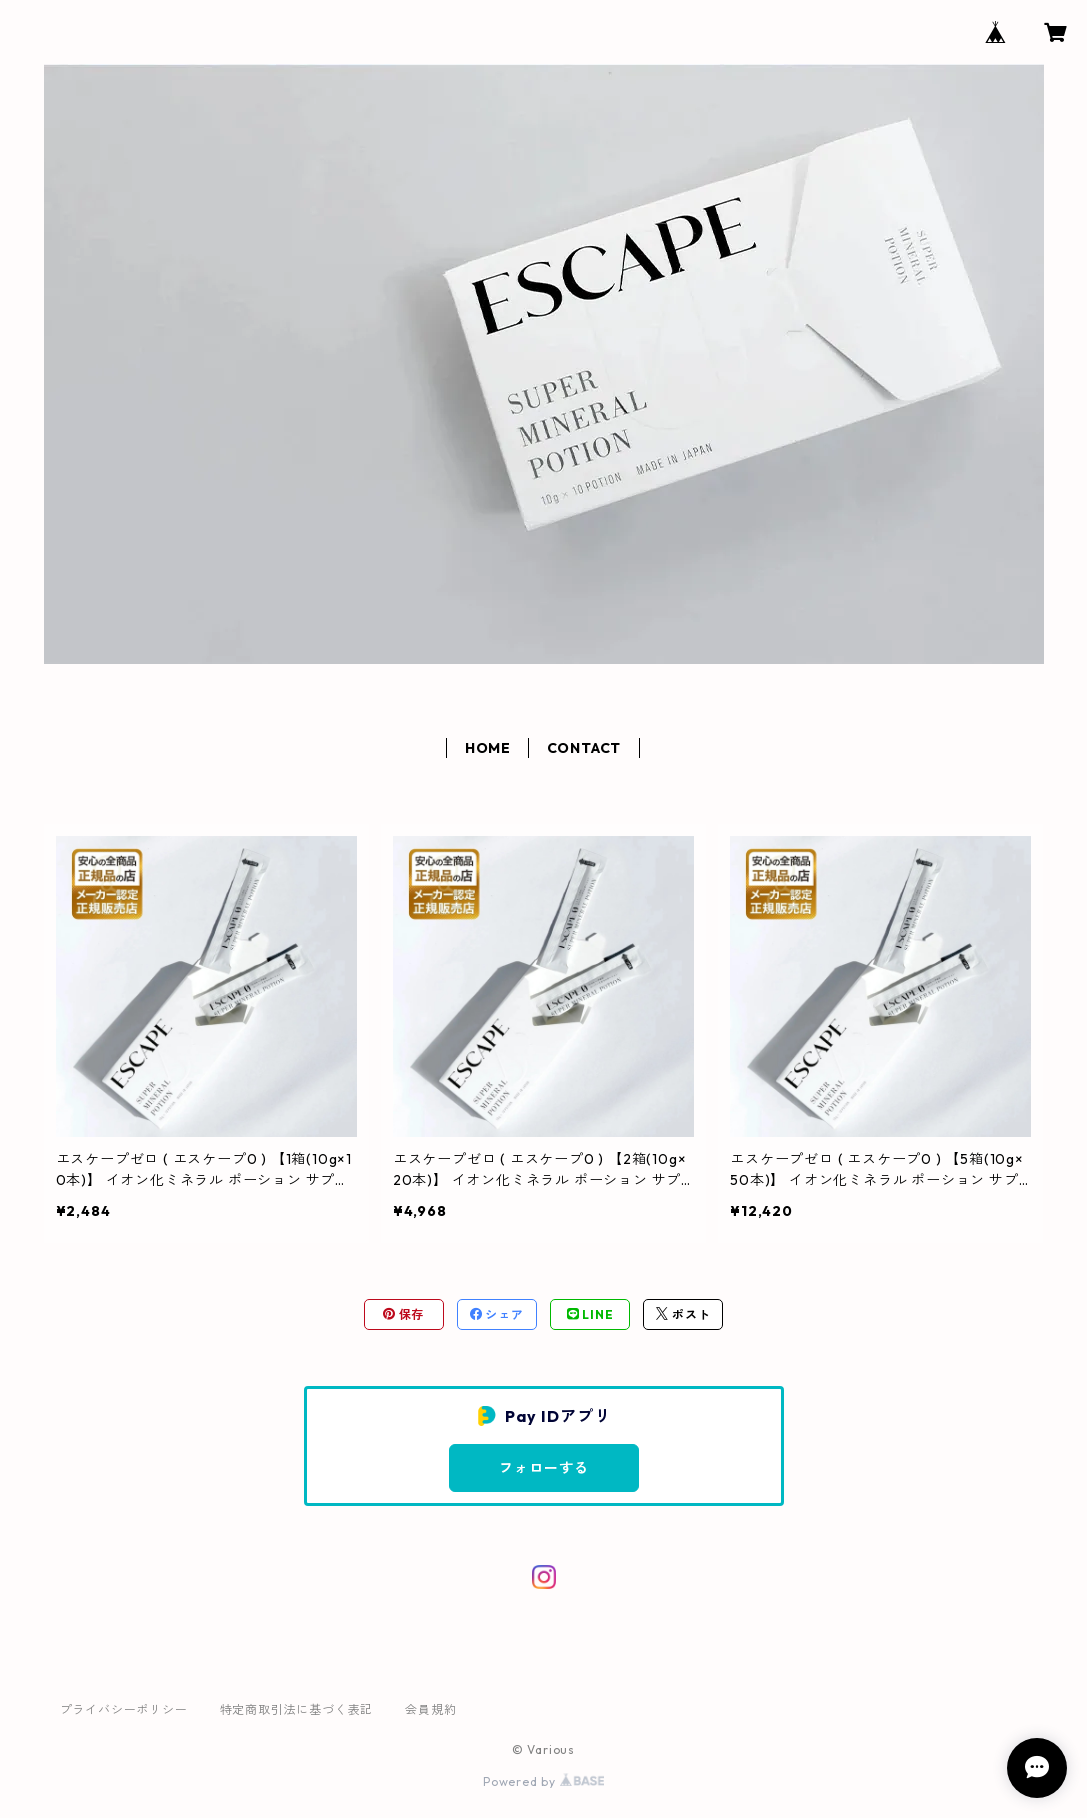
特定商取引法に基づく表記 (297, 1709)
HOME (488, 748)
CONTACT (584, 748)
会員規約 (430, 1709)
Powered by (543, 1781)
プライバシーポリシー (124, 1709)
